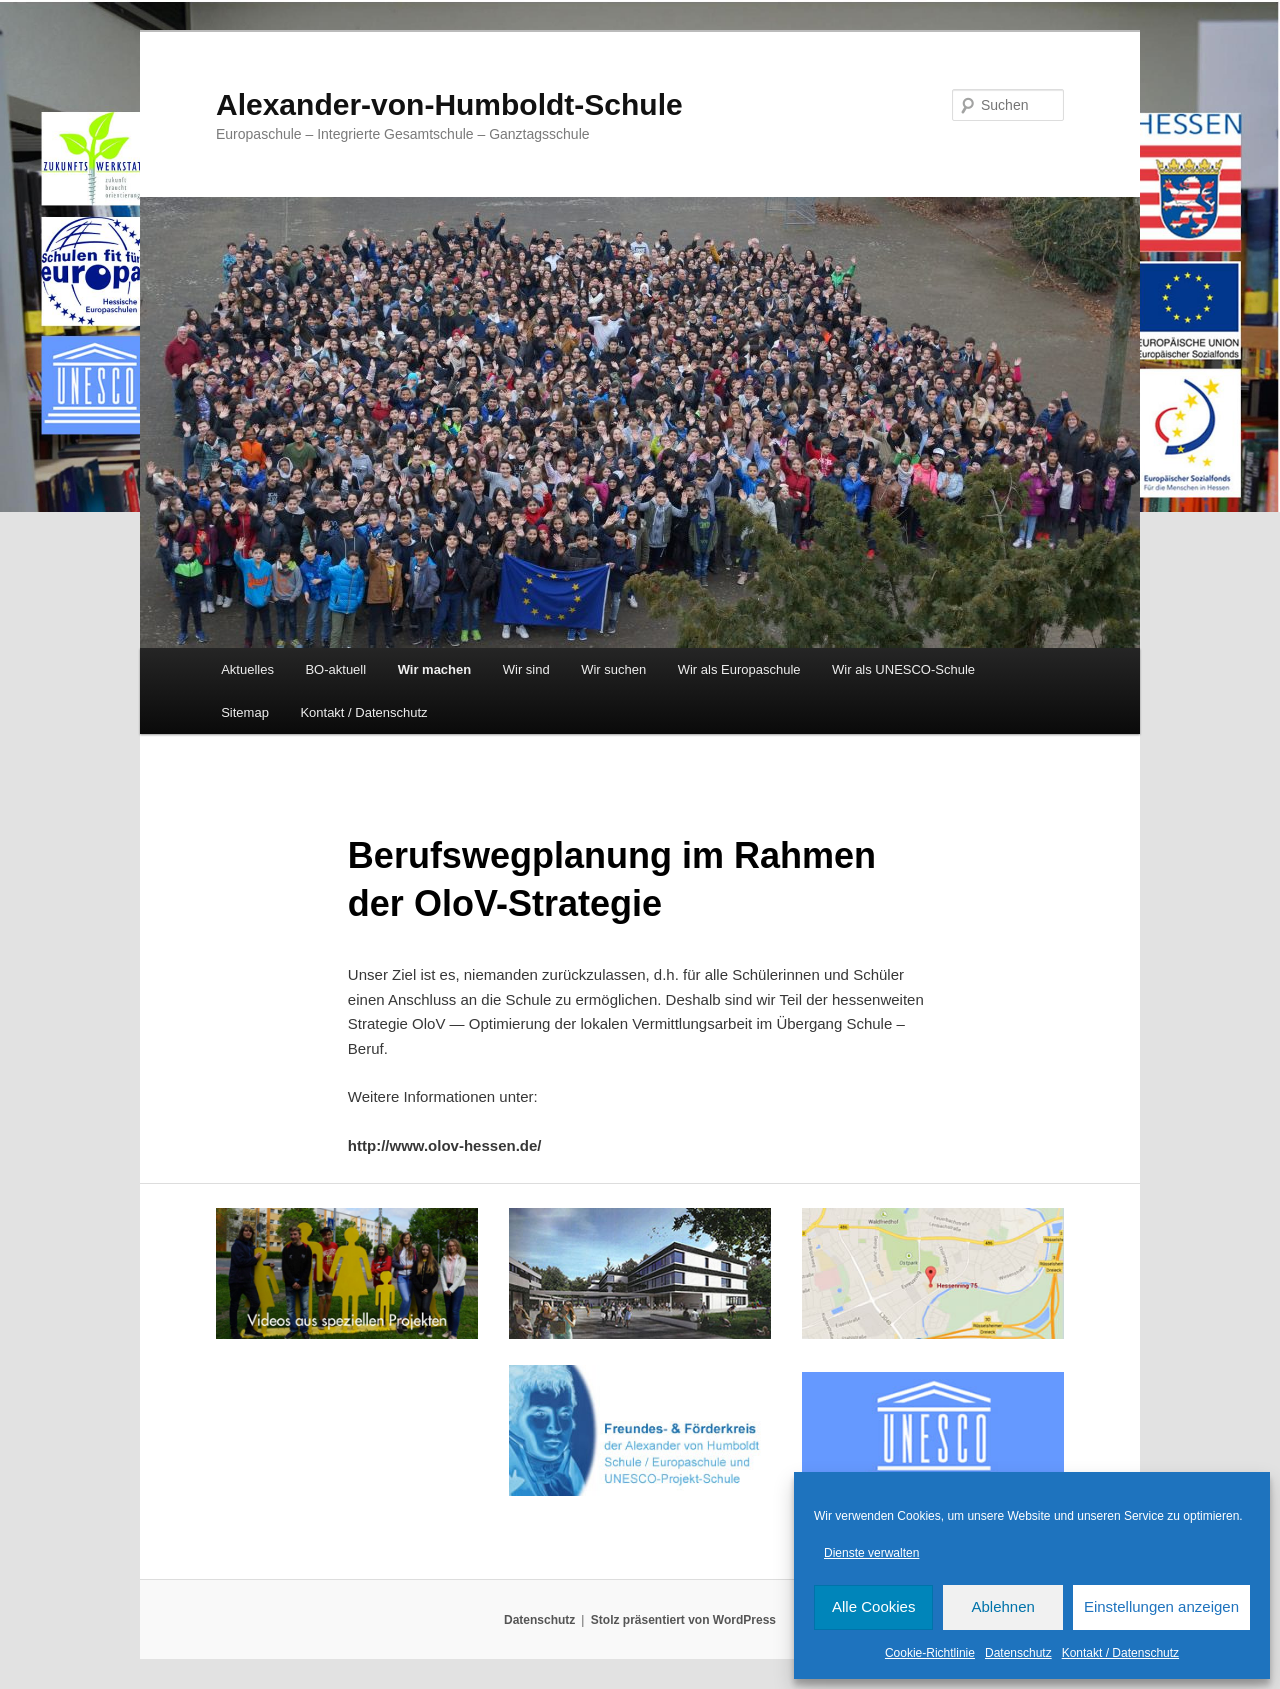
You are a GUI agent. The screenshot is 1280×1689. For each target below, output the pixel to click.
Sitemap (245, 712)
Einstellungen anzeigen (1161, 1606)
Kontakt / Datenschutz (1120, 1653)
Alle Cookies (873, 1606)
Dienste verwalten (871, 1553)
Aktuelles (247, 669)
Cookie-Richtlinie (930, 1653)
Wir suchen (613, 669)
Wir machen (435, 669)
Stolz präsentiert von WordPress (683, 1620)
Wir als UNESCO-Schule (903, 669)
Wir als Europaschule (739, 669)
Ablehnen (1002, 1606)
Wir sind (526, 669)
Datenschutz (1018, 1653)
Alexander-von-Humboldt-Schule (449, 104)
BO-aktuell (335, 669)
